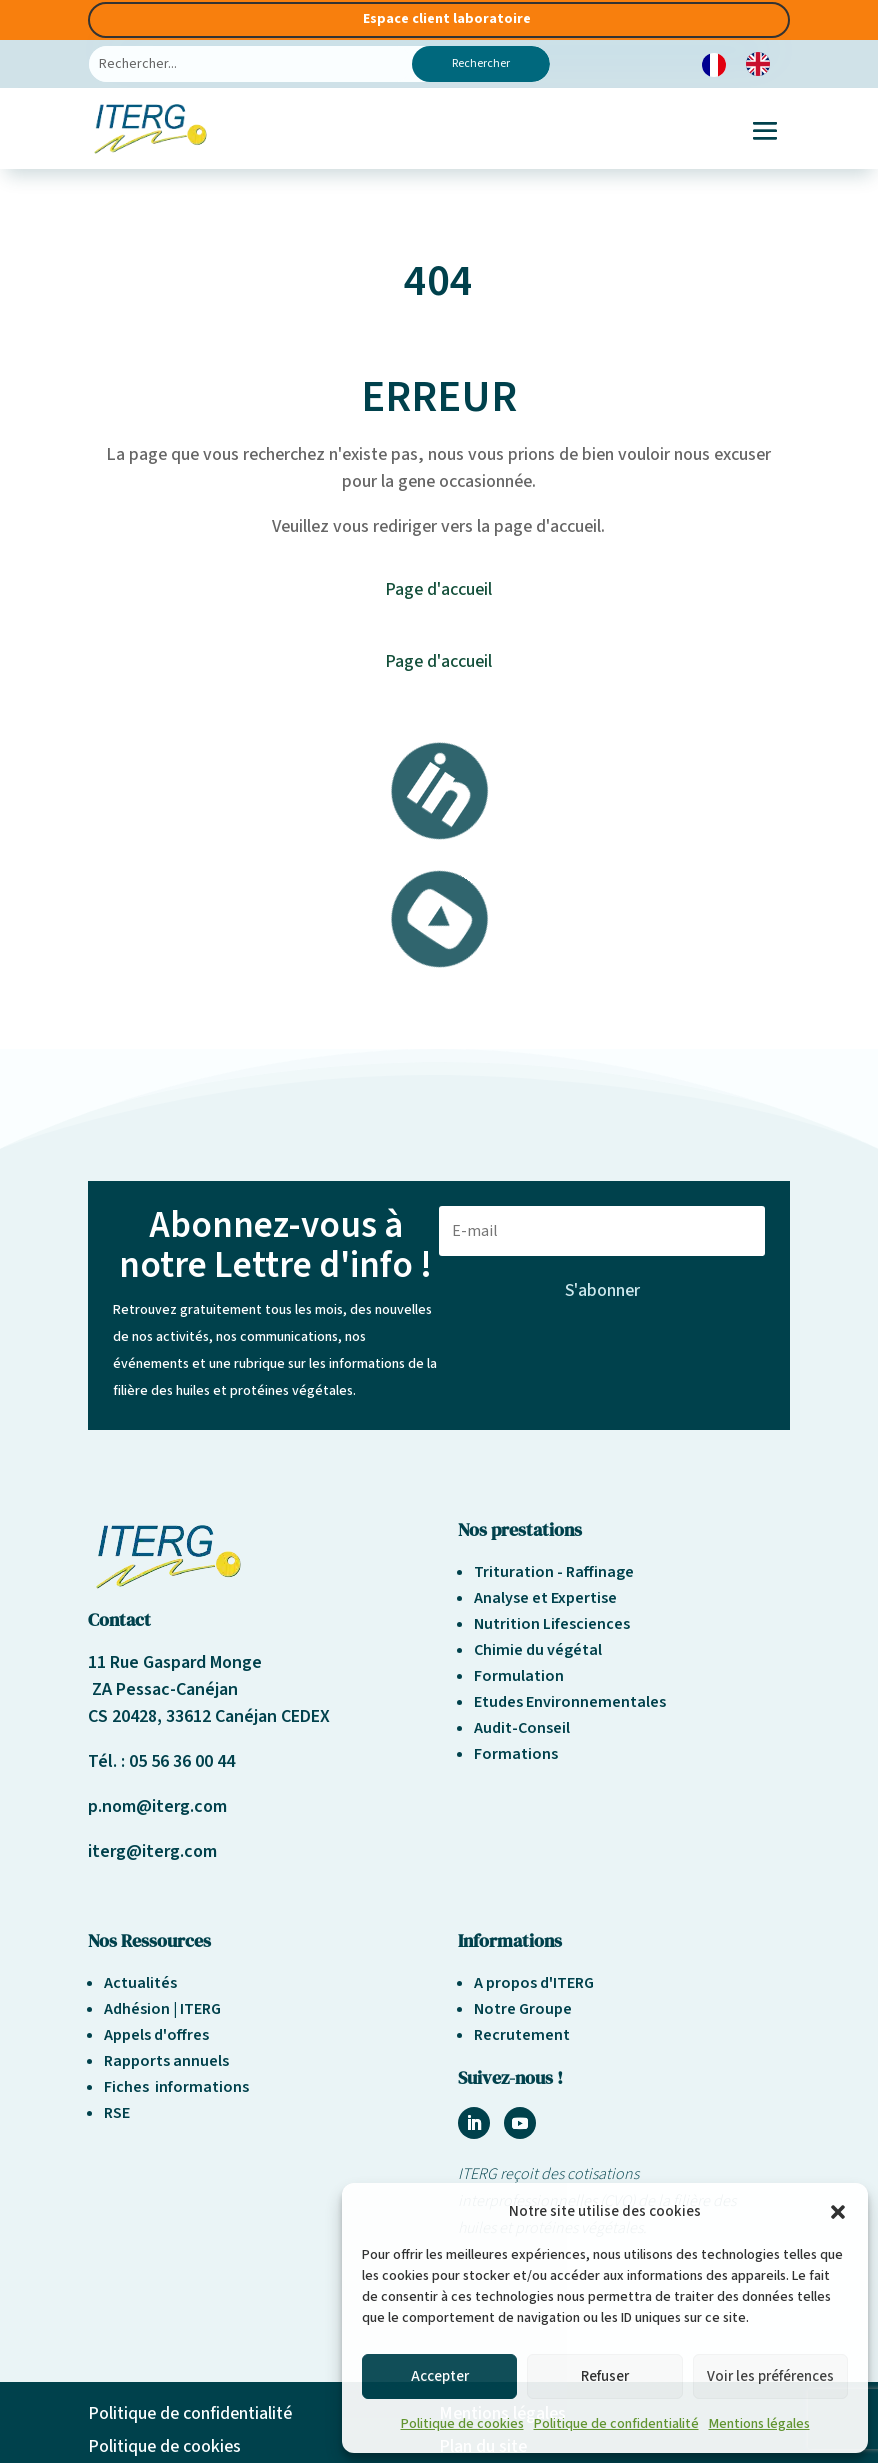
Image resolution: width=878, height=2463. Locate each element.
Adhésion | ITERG (162, 2009)
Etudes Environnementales (570, 1702)
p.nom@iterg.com (157, 1806)
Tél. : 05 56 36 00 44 (161, 1761)
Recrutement (522, 2035)
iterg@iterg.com (152, 1851)
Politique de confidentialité (616, 2424)
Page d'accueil (438, 589)
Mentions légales (759, 2424)
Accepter (440, 2376)
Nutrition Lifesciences (552, 1624)
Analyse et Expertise (545, 1598)
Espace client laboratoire (447, 19)
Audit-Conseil (522, 1728)
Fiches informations (176, 2087)
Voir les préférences (770, 2376)
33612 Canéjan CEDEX (248, 1716)
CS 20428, (127, 1716)
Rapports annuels (166, 2061)
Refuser (605, 2376)
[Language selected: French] (746, 64)
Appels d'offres (156, 2035)
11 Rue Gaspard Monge (175, 1662)
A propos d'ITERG (534, 1983)
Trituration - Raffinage (554, 1572)
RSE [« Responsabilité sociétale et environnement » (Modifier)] (117, 2113)
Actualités (140, 1983)
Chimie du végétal (538, 1650)
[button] (838, 2212)
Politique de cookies (462, 2424)
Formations (516, 1754)
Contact (119, 1619)
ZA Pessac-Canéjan (163, 1689)
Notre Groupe (523, 2009)
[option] (763, 64)
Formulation (519, 1676)
